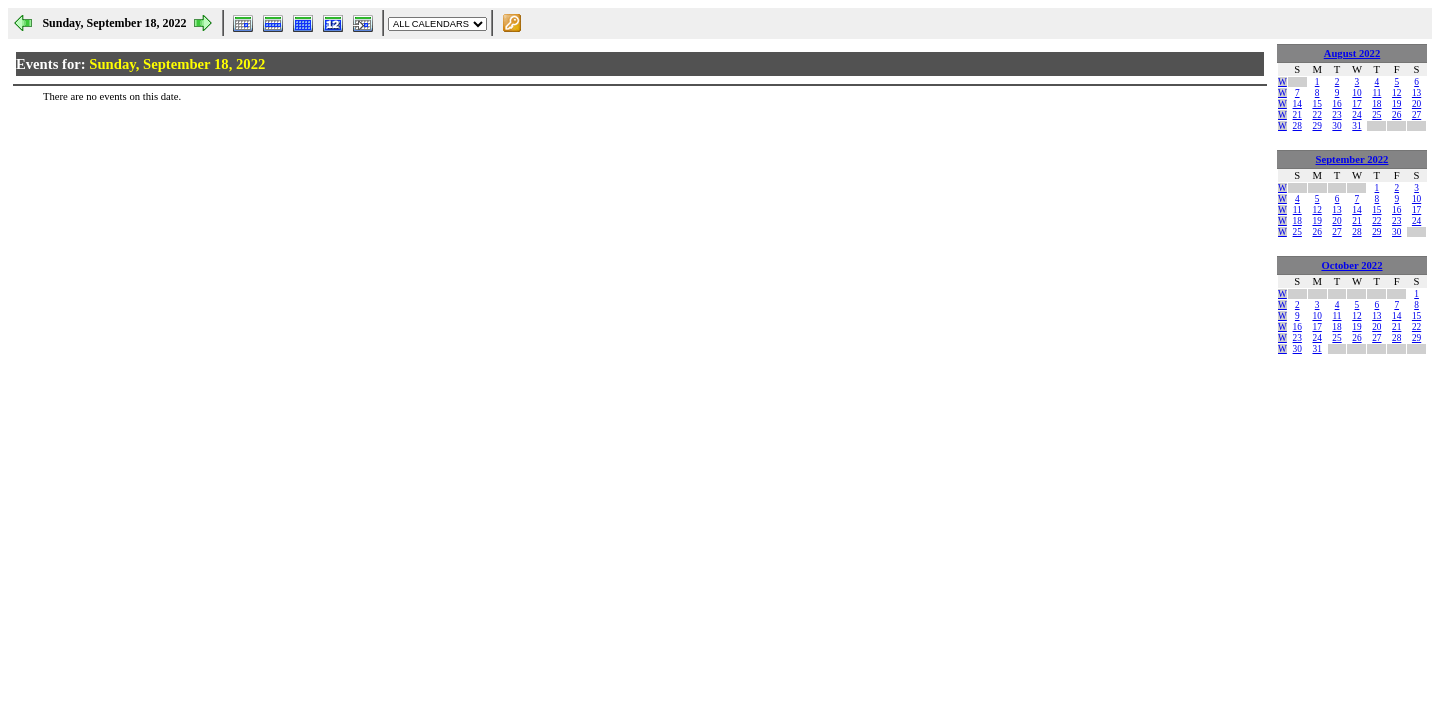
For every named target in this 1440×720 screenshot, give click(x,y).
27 (1416, 115)
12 (1396, 93)
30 (1336, 126)
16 (1336, 104)
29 (1316, 126)
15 (1316, 104)
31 (1356, 126)
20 (1416, 104)
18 (1376, 104)
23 (1336, 115)
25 (1376, 115)
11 (1376, 93)
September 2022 (1352, 159)
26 (1396, 115)
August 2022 (1352, 53)
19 (1396, 104)
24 (1356, 115)
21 (1297, 115)
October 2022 (1351, 265)
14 (1297, 104)
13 (1416, 93)
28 (1297, 126)
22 (1316, 115)
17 (1356, 104)
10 (1356, 93)
